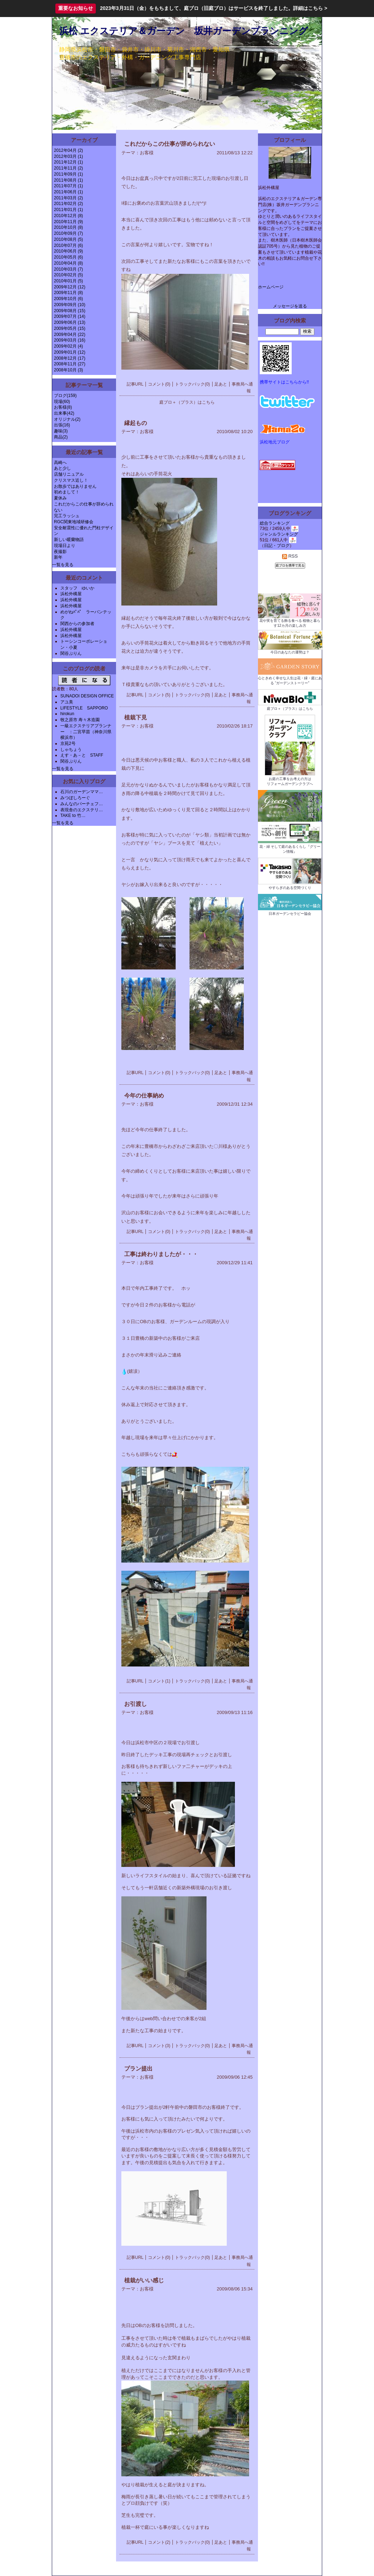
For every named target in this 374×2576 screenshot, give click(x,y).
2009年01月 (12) (69, 352)
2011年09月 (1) (68, 174)
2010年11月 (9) (68, 221)
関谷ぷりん (71, 653)
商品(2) (61, 437)
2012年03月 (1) (68, 156)
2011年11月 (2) (68, 168)
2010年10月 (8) (68, 227)
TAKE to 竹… (73, 815)
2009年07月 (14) (69, 316)
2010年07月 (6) (68, 245)
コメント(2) (159, 2542)
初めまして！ (66, 492)
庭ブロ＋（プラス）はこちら (187, 402)
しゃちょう (71, 749)
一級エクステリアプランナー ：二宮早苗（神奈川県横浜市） (85, 731)
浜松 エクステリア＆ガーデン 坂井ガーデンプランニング (183, 31)
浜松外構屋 (71, 593)
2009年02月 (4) (68, 346)
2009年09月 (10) (69, 304)
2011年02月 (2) (68, 203)
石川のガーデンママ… (81, 791)
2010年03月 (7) (68, 269)
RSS (290, 556)
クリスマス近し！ (71, 480)
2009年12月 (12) (69, 286)
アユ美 (66, 702)
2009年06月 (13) (69, 322)
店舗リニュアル (69, 474)
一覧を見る (62, 564)
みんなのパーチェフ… (81, 803)
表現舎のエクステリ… (81, 809)
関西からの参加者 (77, 623)
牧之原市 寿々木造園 (80, 719)
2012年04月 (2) (68, 150)
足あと (220, 384)
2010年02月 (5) (68, 274)
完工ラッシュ (66, 515)
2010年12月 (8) (68, 215)
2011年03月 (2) (68, 197)
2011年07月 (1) (68, 185)
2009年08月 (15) (69, 310)
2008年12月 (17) (69, 358)
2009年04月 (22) (69, 334)
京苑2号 (68, 743)
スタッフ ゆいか (77, 588)
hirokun (67, 713)
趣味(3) (61, 431)
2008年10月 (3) (68, 369)
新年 (58, 557)
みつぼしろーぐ (75, 797)
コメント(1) (159, 1681)
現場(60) (62, 401)
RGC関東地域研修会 (73, 521)
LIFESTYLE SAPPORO (84, 708)
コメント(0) (159, 384)
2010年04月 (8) (68, 263)
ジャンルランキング (279, 534)
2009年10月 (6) (68, 298)
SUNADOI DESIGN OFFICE (87, 695)
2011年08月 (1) (68, 180)
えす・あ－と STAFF (81, 755)
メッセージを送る (290, 306)
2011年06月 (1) (68, 191)
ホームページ (271, 286)
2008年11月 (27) (69, 363)
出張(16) (62, 424)
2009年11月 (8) (68, 292)
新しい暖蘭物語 (69, 539)
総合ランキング (275, 523)
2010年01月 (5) (68, 280)
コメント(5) (159, 694)
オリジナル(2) (67, 419)
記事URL (135, 384)
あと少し (62, 468)
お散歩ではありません (75, 486)
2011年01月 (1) (68, 209)
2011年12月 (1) (68, 162)
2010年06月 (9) (68, 251)
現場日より (64, 545)
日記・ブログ (277, 545)
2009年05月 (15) (69, 328)
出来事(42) (64, 413)
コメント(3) (159, 2045)
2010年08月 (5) (68, 239)
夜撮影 (60, 551)
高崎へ (60, 462)
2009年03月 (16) (69, 340)
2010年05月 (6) (68, 257)
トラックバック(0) (192, 384)
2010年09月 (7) (68, 233)
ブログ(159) (65, 395)
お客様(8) (63, 407)
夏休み (60, 498)
